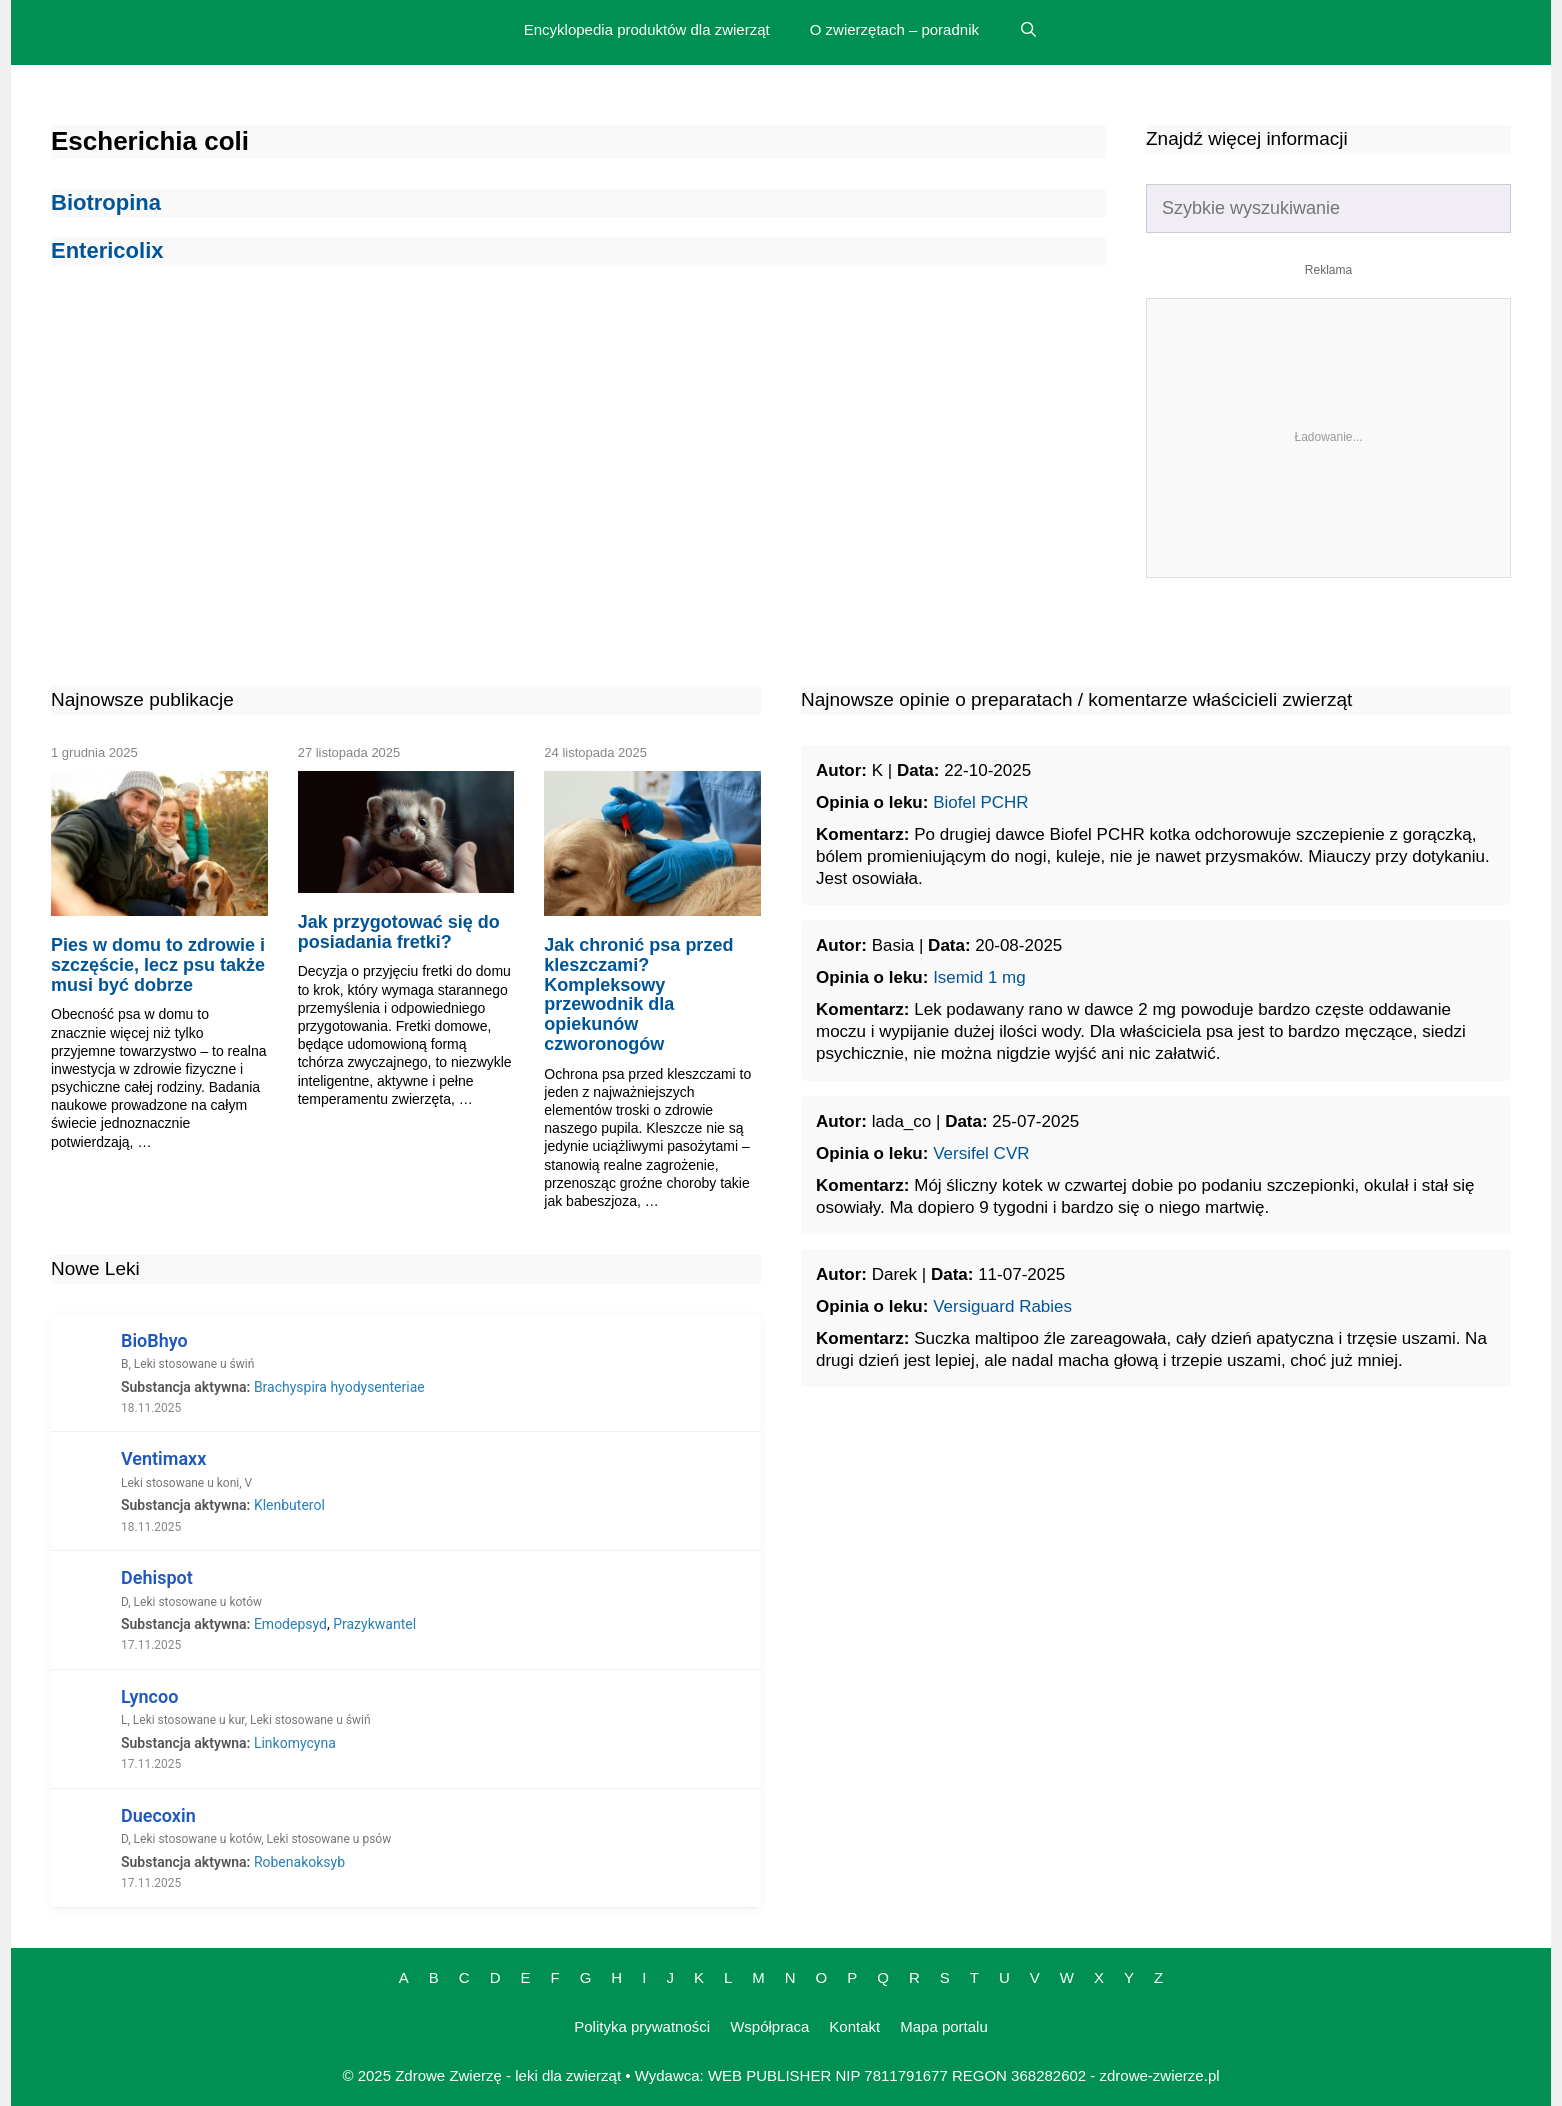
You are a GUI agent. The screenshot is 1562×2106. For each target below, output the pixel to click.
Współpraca (769, 2026)
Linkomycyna (295, 1743)
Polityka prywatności (642, 2026)
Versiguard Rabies (1002, 1306)
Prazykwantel (374, 1624)
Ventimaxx (163, 1458)
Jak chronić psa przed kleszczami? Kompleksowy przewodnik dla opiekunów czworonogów (638, 994)
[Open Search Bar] (1028, 30)
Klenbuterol (289, 1505)
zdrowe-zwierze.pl (1160, 2075)
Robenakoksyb (299, 1862)
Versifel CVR (981, 1153)
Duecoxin (158, 1815)
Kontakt (854, 2026)
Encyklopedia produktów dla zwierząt (647, 29)
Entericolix (107, 250)
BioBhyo (154, 1340)
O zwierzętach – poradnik (894, 29)
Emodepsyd (290, 1624)
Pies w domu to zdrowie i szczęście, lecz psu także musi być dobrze (158, 965)
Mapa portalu (944, 2026)
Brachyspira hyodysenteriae (339, 1387)
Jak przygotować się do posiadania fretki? (399, 932)
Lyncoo (149, 1696)
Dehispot (157, 1577)
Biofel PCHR (980, 802)
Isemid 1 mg (979, 977)
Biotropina (106, 202)
